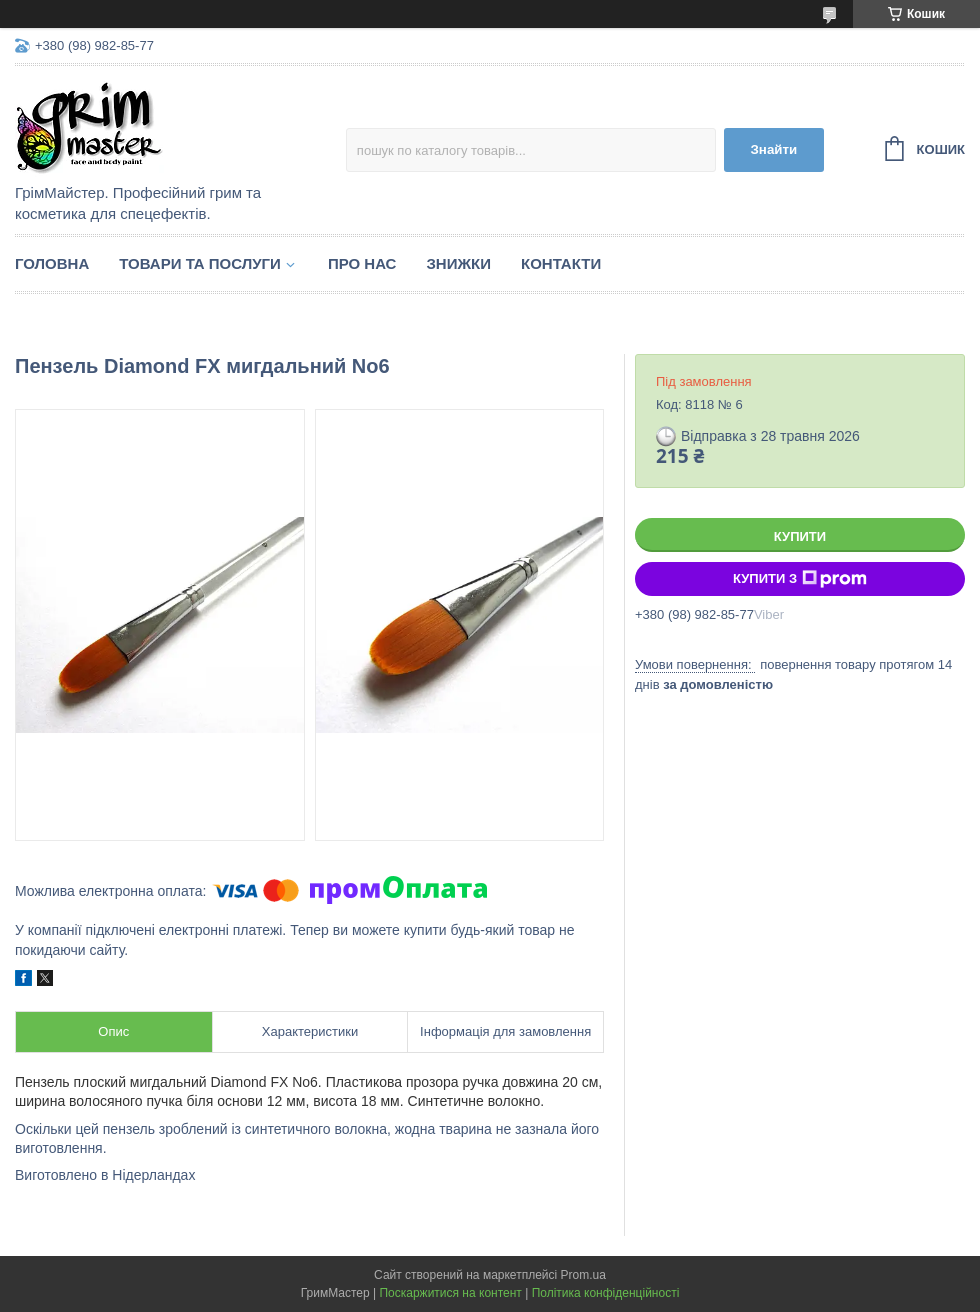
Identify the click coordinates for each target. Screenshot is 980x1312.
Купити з (800, 579)
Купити (800, 536)
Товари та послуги (200, 263)
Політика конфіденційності (606, 1293)
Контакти (561, 263)
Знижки (458, 263)
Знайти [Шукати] (773, 149)
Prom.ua (583, 1275)
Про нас (362, 263)
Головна (52, 263)
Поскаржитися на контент (450, 1293)
